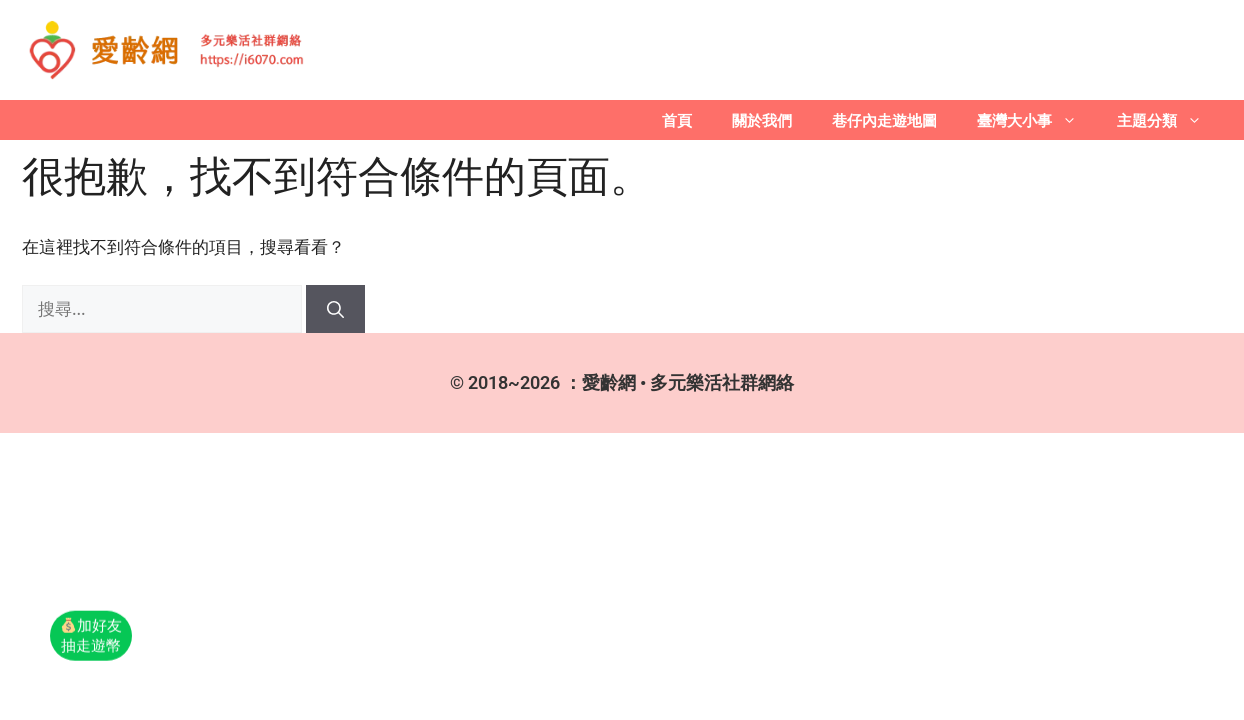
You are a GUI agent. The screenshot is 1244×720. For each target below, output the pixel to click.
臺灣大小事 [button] (1037, 120)
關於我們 (762, 120)
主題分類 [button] (1169, 120)
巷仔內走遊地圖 (884, 120)
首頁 (677, 120)
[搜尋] (335, 309)
